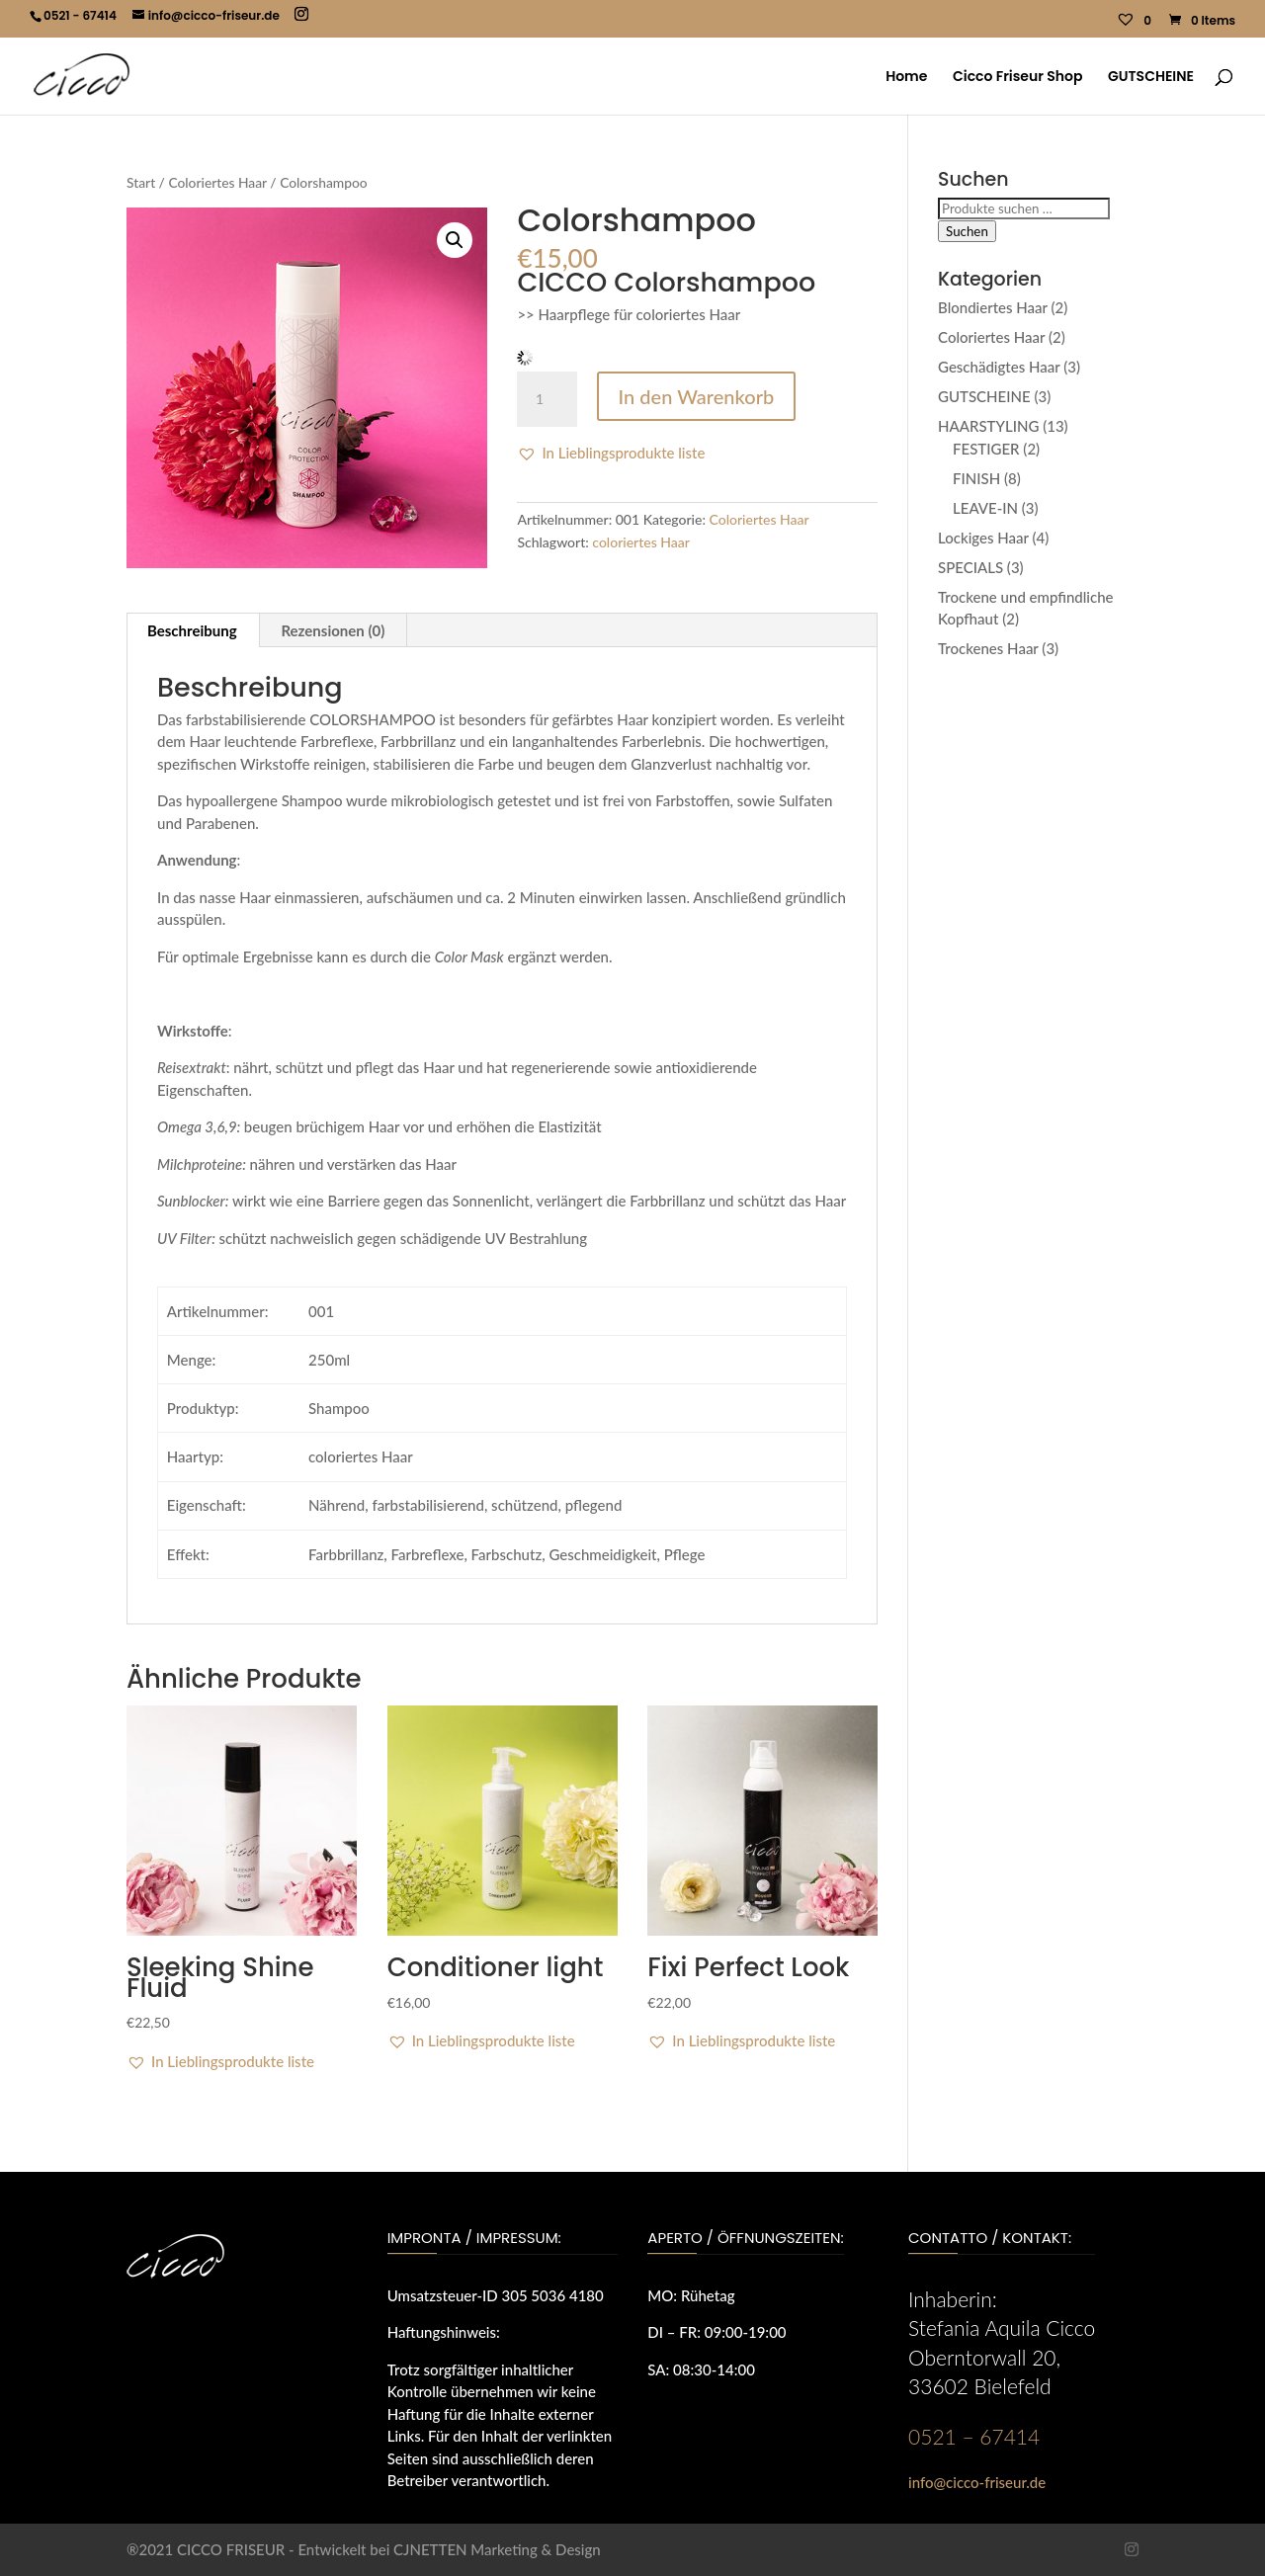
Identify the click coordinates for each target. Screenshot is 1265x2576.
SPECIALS (970, 567)
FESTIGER (986, 448)
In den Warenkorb (697, 396)
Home (906, 77)
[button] (454, 240)
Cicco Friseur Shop (1017, 77)
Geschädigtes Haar (998, 366)
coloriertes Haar (641, 542)
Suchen (967, 231)
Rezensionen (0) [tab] (332, 630)
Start (140, 182)
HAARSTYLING (988, 426)
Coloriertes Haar (217, 182)
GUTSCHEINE (1151, 77)
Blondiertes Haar (993, 307)
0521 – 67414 (974, 2436)
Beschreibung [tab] (192, 630)
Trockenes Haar (988, 648)
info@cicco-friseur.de (977, 2482)
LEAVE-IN (985, 508)
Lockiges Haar (983, 537)
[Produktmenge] (546, 399)
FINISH (976, 478)
